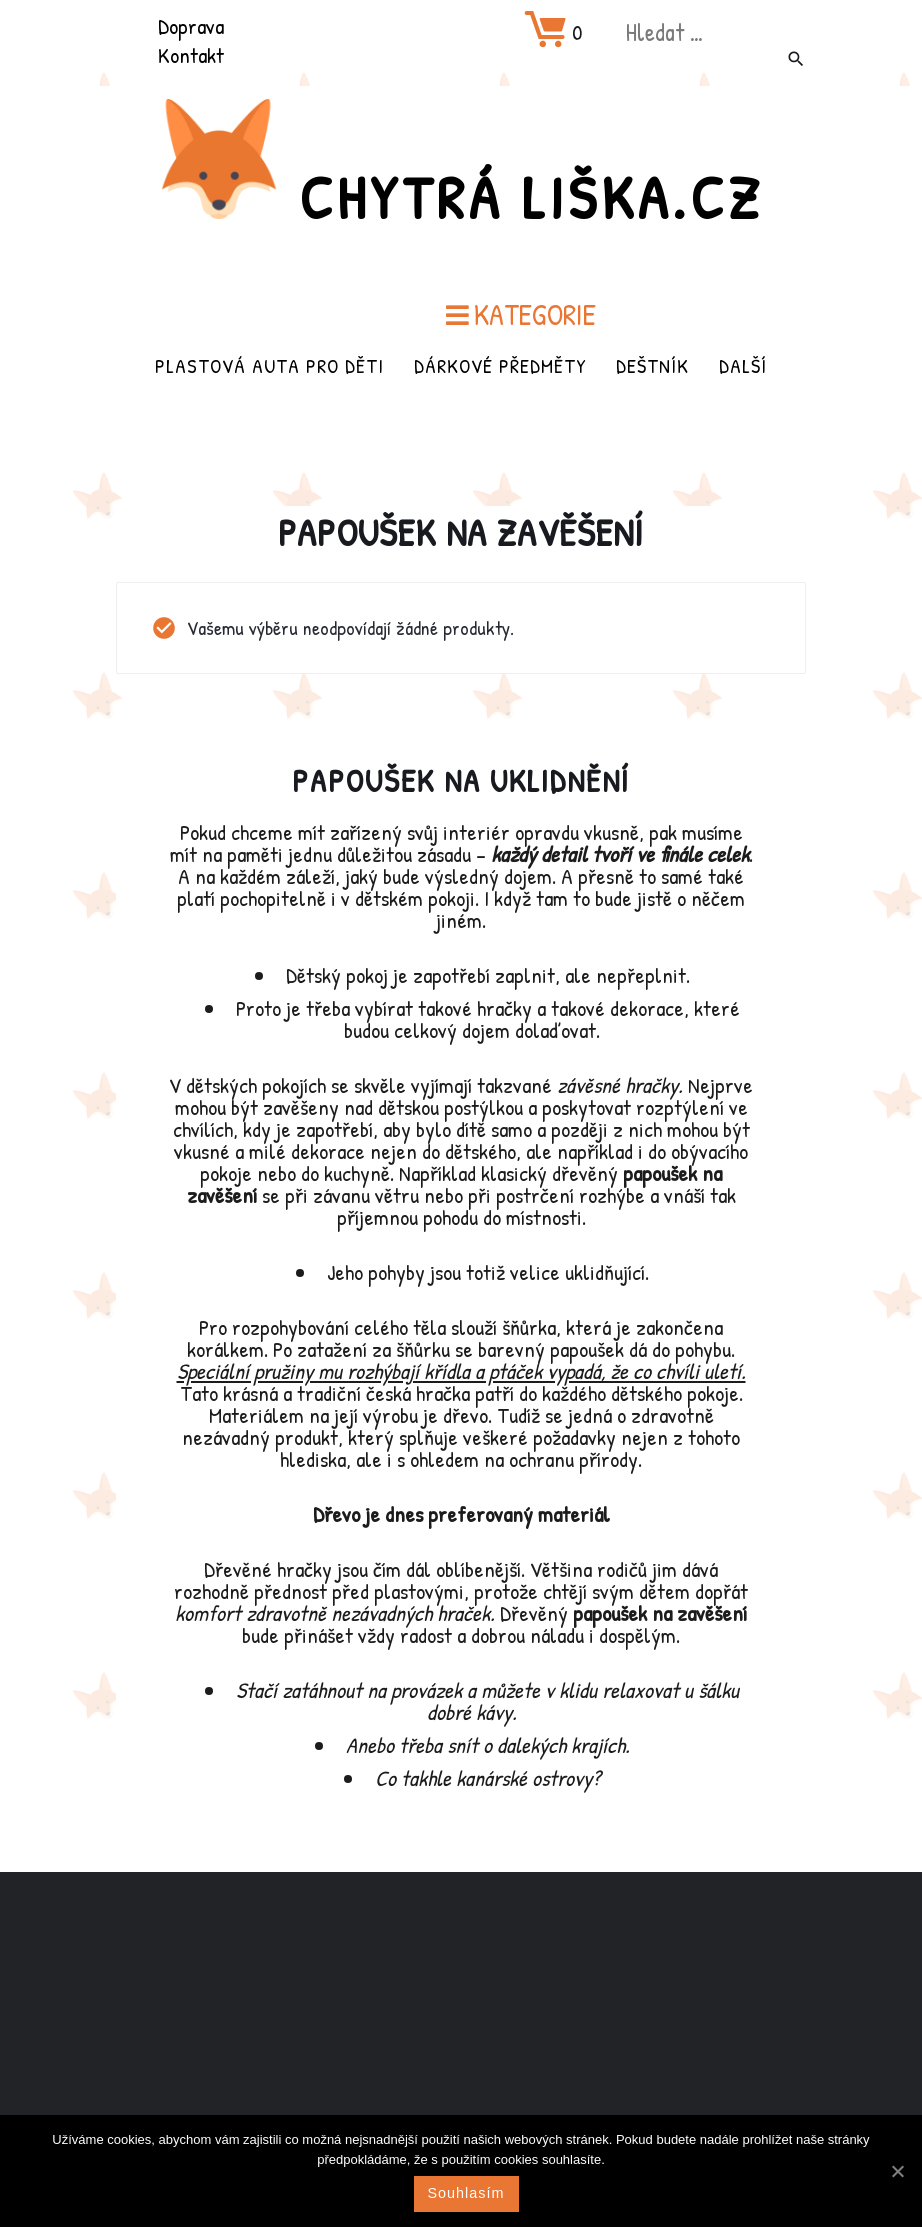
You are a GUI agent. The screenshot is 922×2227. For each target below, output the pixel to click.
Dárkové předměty (500, 365)
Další (743, 365)
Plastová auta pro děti (269, 365)
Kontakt (191, 55)
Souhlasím (466, 2193)
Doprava (191, 26)
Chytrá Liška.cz (531, 197)
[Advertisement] (461, 2030)
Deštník (652, 365)
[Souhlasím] (897, 2171)
